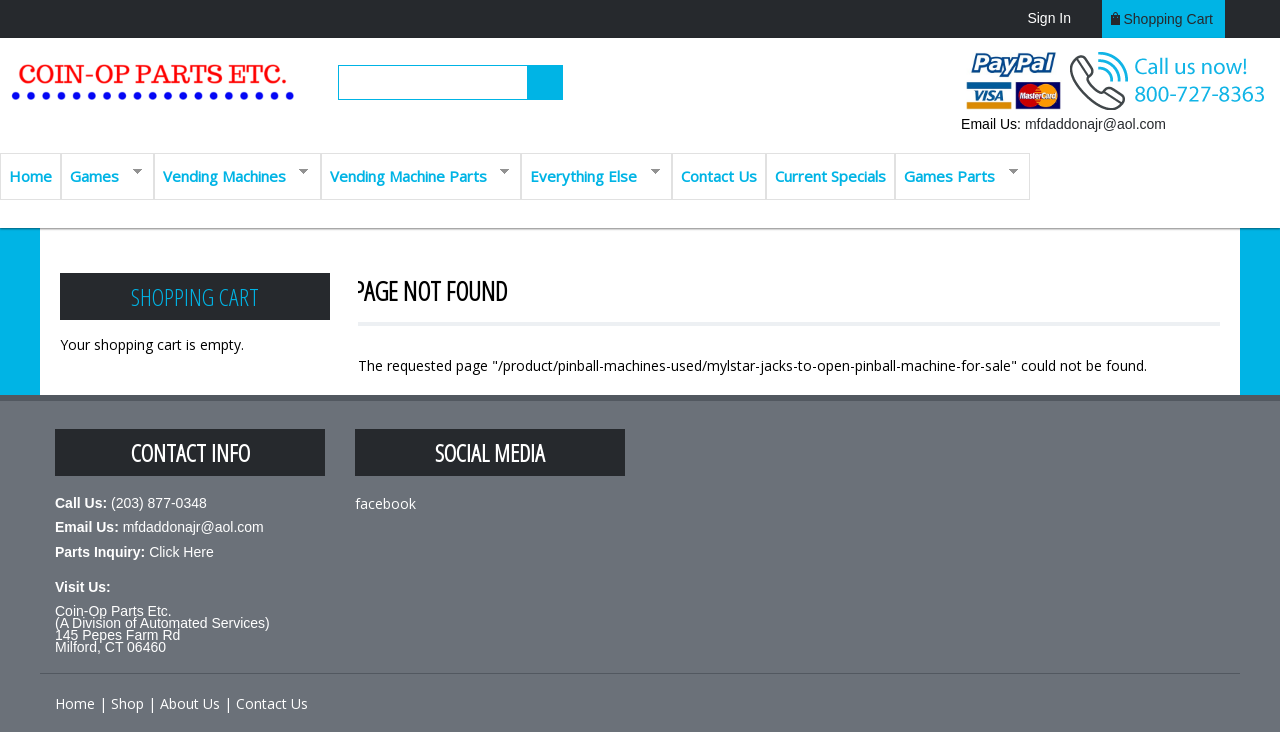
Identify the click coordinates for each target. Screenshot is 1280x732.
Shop (127, 703)
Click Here (181, 552)
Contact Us (719, 176)
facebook (385, 503)
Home (30, 176)
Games (101, 174)
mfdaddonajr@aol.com (1095, 124)
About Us (190, 703)
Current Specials (830, 176)
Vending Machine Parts (415, 174)
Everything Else (590, 174)
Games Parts (956, 174)
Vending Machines (231, 174)
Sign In (1049, 18)
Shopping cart (1168, 19)
